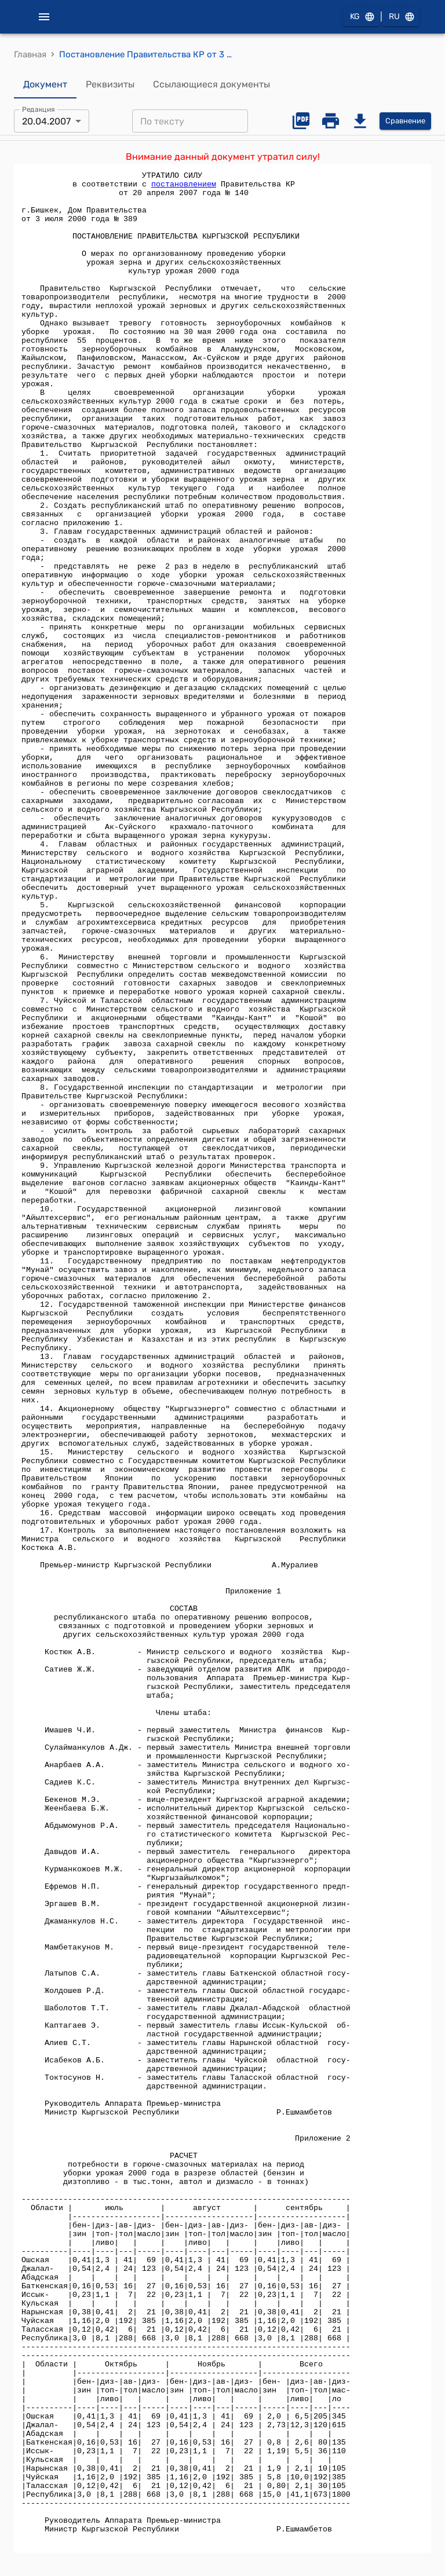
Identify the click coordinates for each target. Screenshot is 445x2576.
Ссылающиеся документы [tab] (211, 84)
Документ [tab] (45, 84)
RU (401, 17)
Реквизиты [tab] (110, 84)
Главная (30, 54)
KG (361, 17)
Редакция (38, 109)
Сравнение (405, 121)
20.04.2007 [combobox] (46, 121)
